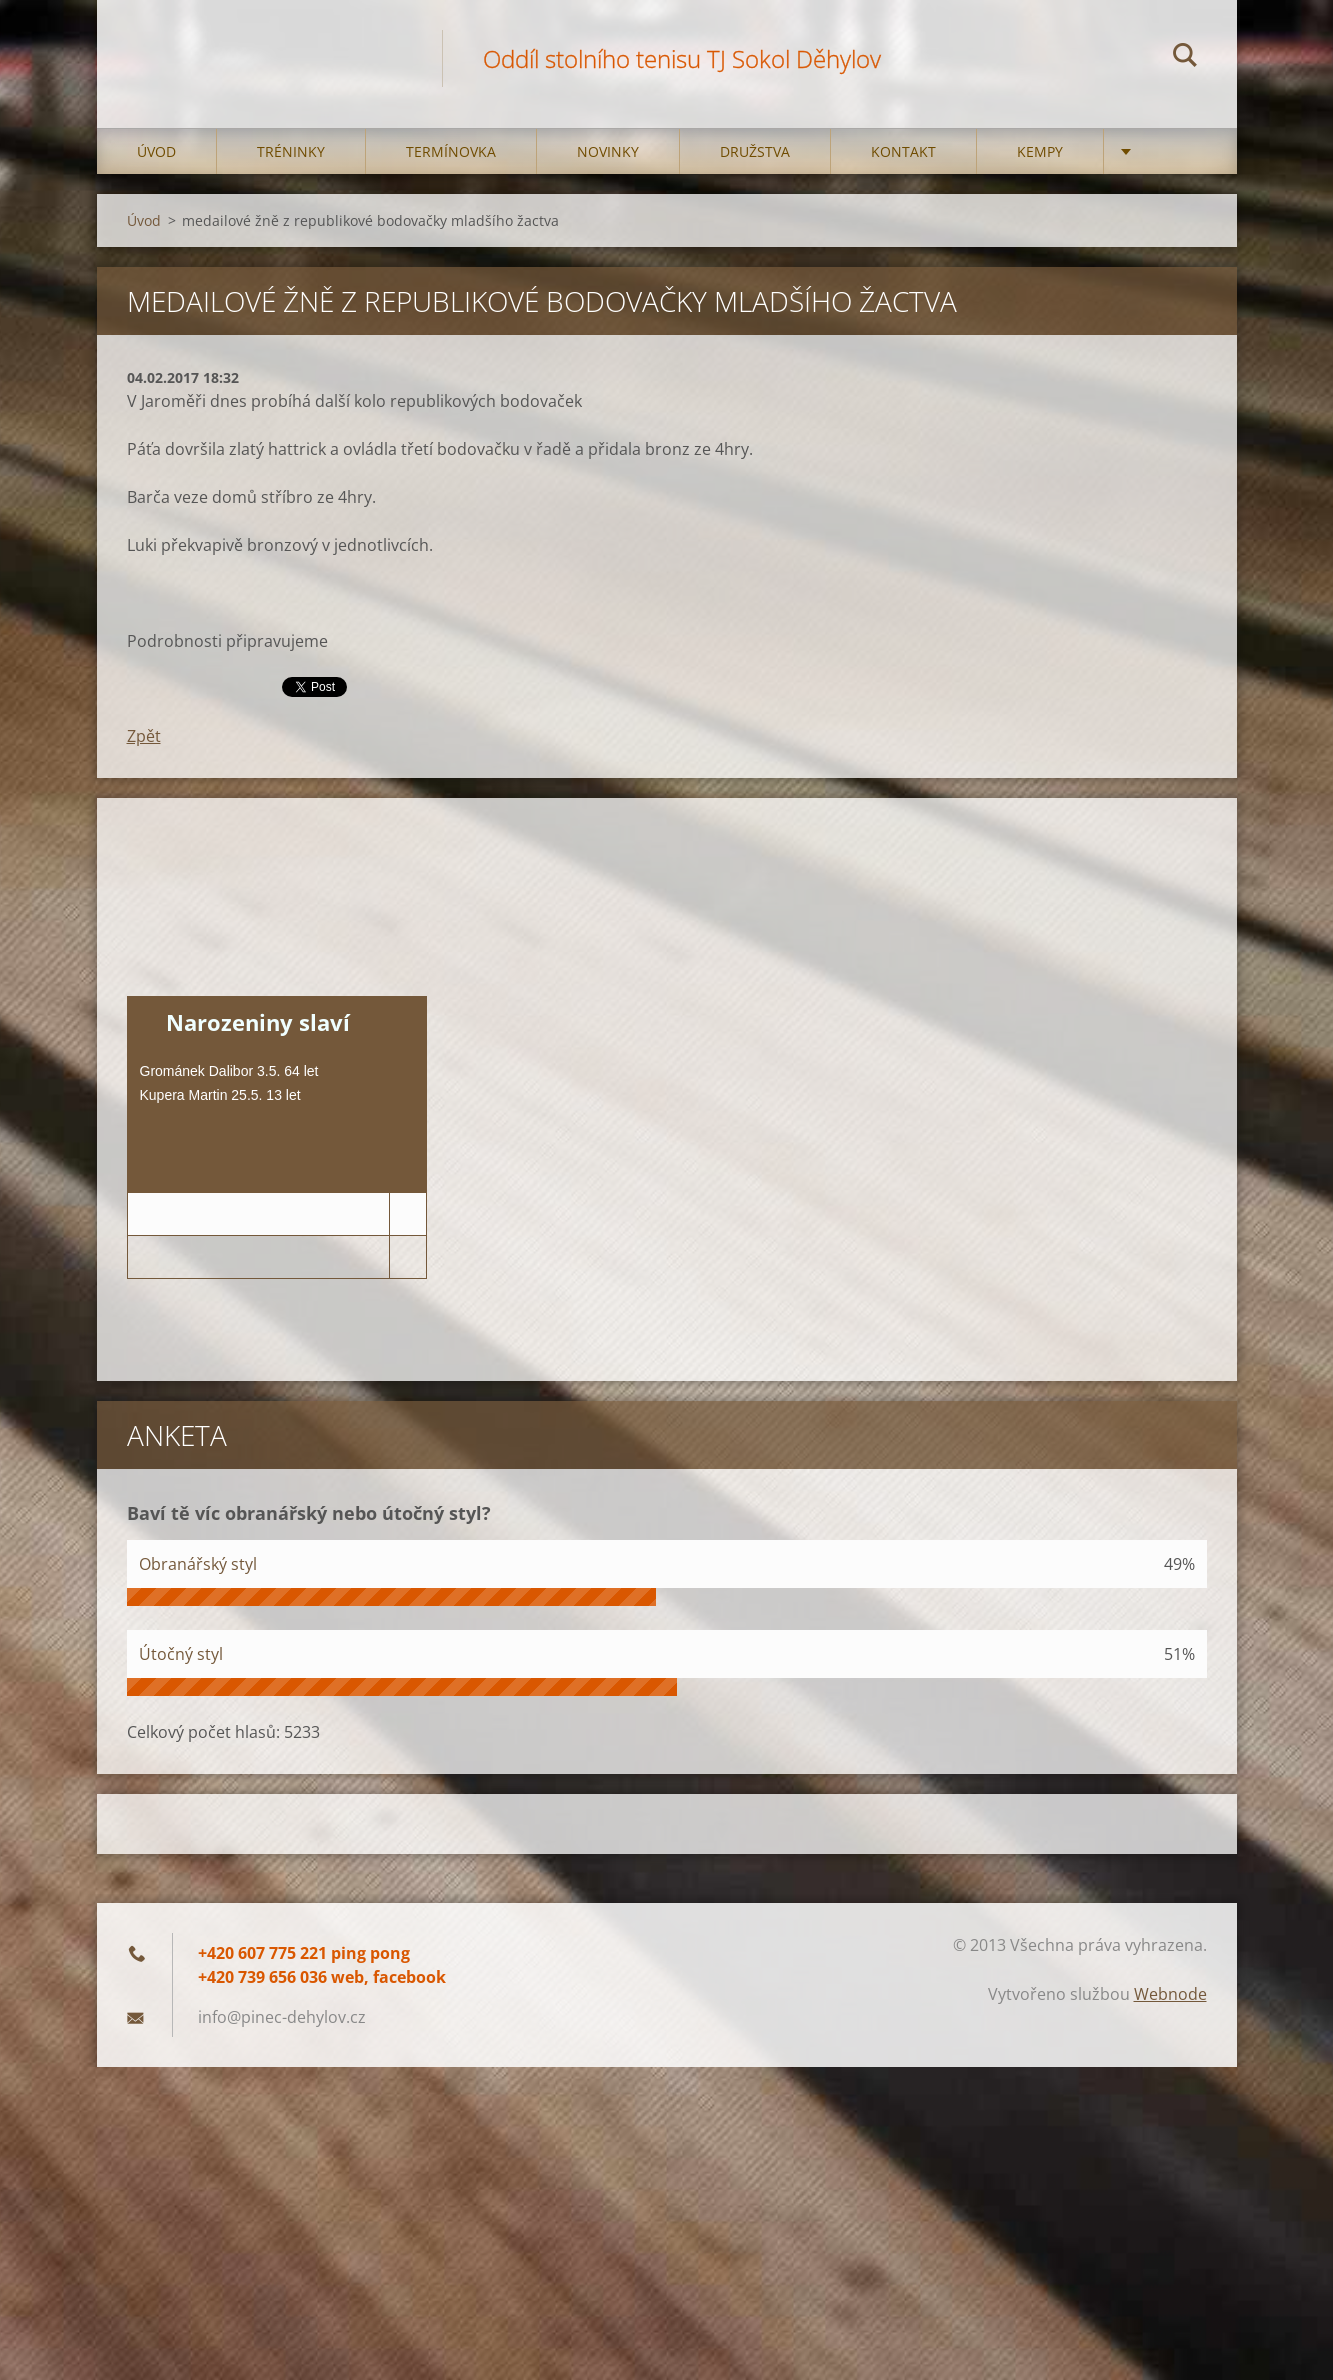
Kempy (1040, 151)
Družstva (755, 151)
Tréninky (291, 151)
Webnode (1170, 1994)
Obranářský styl (198, 1564)
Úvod (156, 151)
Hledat (1185, 58)
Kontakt (903, 151)
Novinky (608, 151)
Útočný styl (181, 1654)
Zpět (144, 736)
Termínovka (451, 151)
